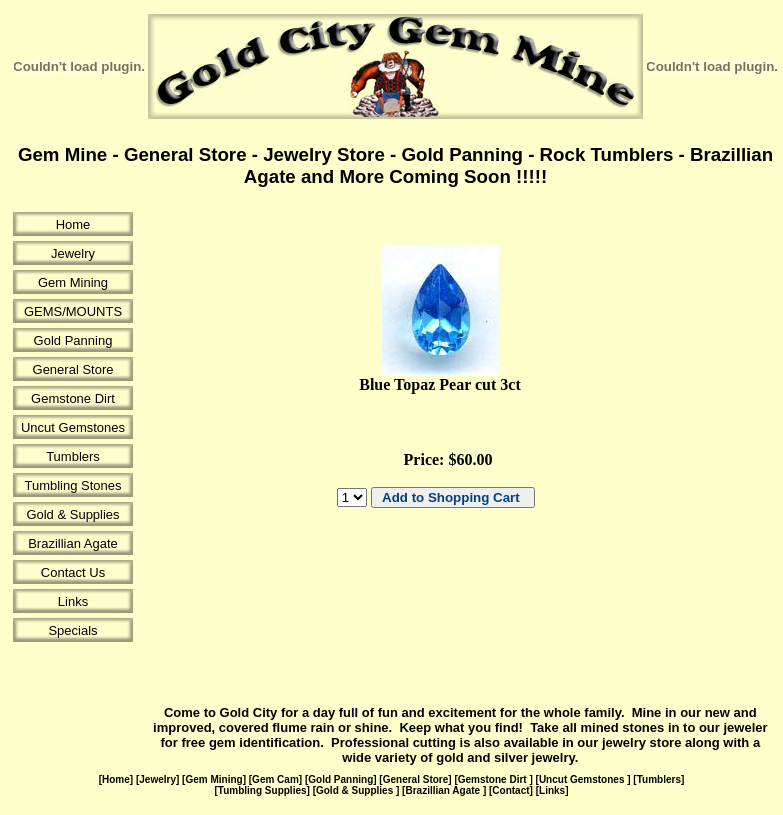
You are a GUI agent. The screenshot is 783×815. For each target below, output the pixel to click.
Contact (510, 790)
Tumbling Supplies (262, 790)
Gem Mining (73, 282)
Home (73, 224)
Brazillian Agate (73, 543)
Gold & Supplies (72, 514)
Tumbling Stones (72, 485)
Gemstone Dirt (73, 398)
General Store (73, 369)
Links (73, 601)
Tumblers (73, 456)
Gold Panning (73, 340)
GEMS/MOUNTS (73, 311)
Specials (72, 630)
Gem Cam (275, 779)
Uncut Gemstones (73, 427)
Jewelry (73, 253)
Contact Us (73, 572)
